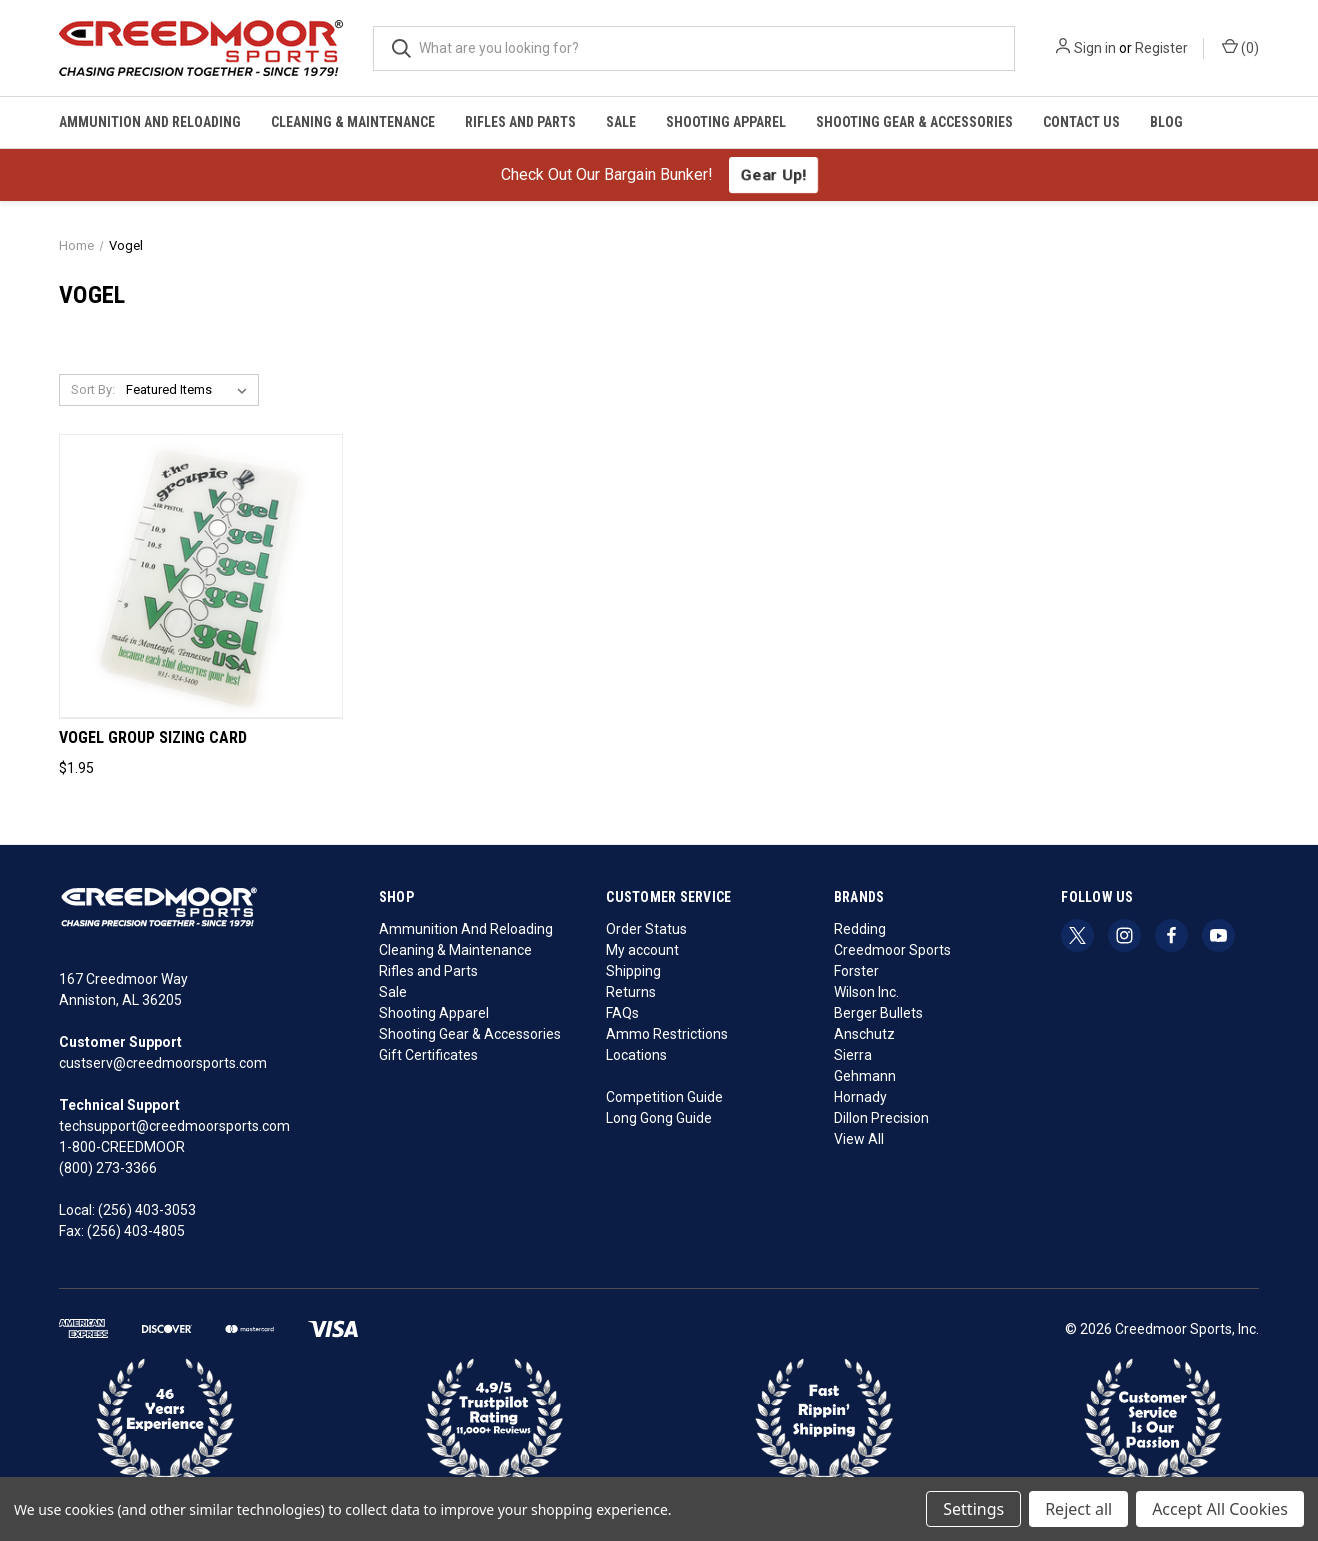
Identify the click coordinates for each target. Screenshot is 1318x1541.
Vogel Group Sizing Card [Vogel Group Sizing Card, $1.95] (153, 738)
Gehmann (865, 1076)
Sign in (1095, 48)
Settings (973, 1509)
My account (642, 950)
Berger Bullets (878, 1013)
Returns (631, 992)
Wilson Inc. (866, 992)
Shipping (633, 971)
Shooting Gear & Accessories (914, 122)
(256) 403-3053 (147, 1210)
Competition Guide (664, 1097)
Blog (1166, 122)
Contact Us (1081, 122)
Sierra (853, 1055)
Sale (621, 122)
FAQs (622, 1013)
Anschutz (864, 1034)
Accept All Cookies (1220, 1509)
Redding (860, 929)
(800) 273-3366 (108, 1168)
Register (1161, 48)
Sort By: (93, 389)
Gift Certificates (428, 1055)
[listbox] (190, 390)
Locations (636, 1055)
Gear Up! (773, 174)
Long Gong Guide (659, 1118)
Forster (856, 971)
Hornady (860, 1097)
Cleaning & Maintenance (353, 122)
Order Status (646, 929)
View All (859, 1139)
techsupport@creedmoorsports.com (174, 1126)
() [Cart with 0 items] (1240, 47)
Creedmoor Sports (892, 950)
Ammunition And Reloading (150, 122)
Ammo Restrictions (667, 1034)
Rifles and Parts (520, 122)
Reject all (1078, 1509)
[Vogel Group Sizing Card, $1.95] (201, 576)
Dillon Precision (881, 1118)
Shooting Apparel (726, 122)
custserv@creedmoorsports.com (163, 1063)
